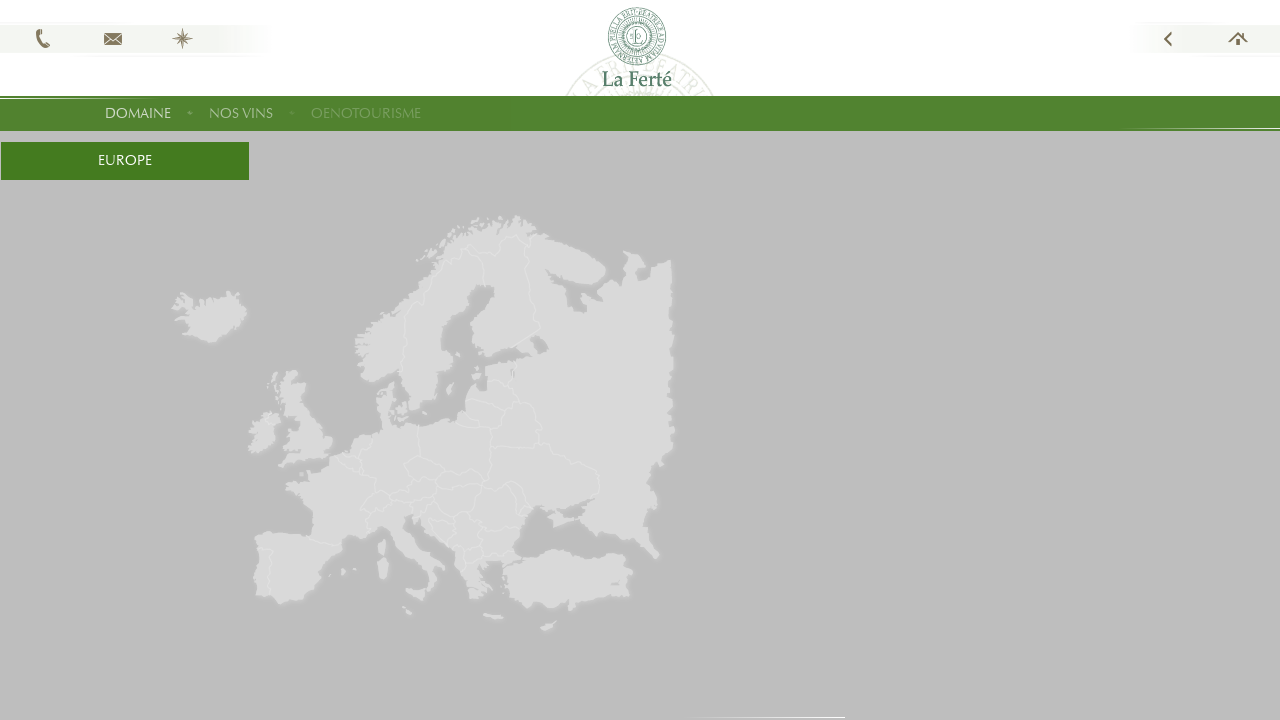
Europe (125, 160)
